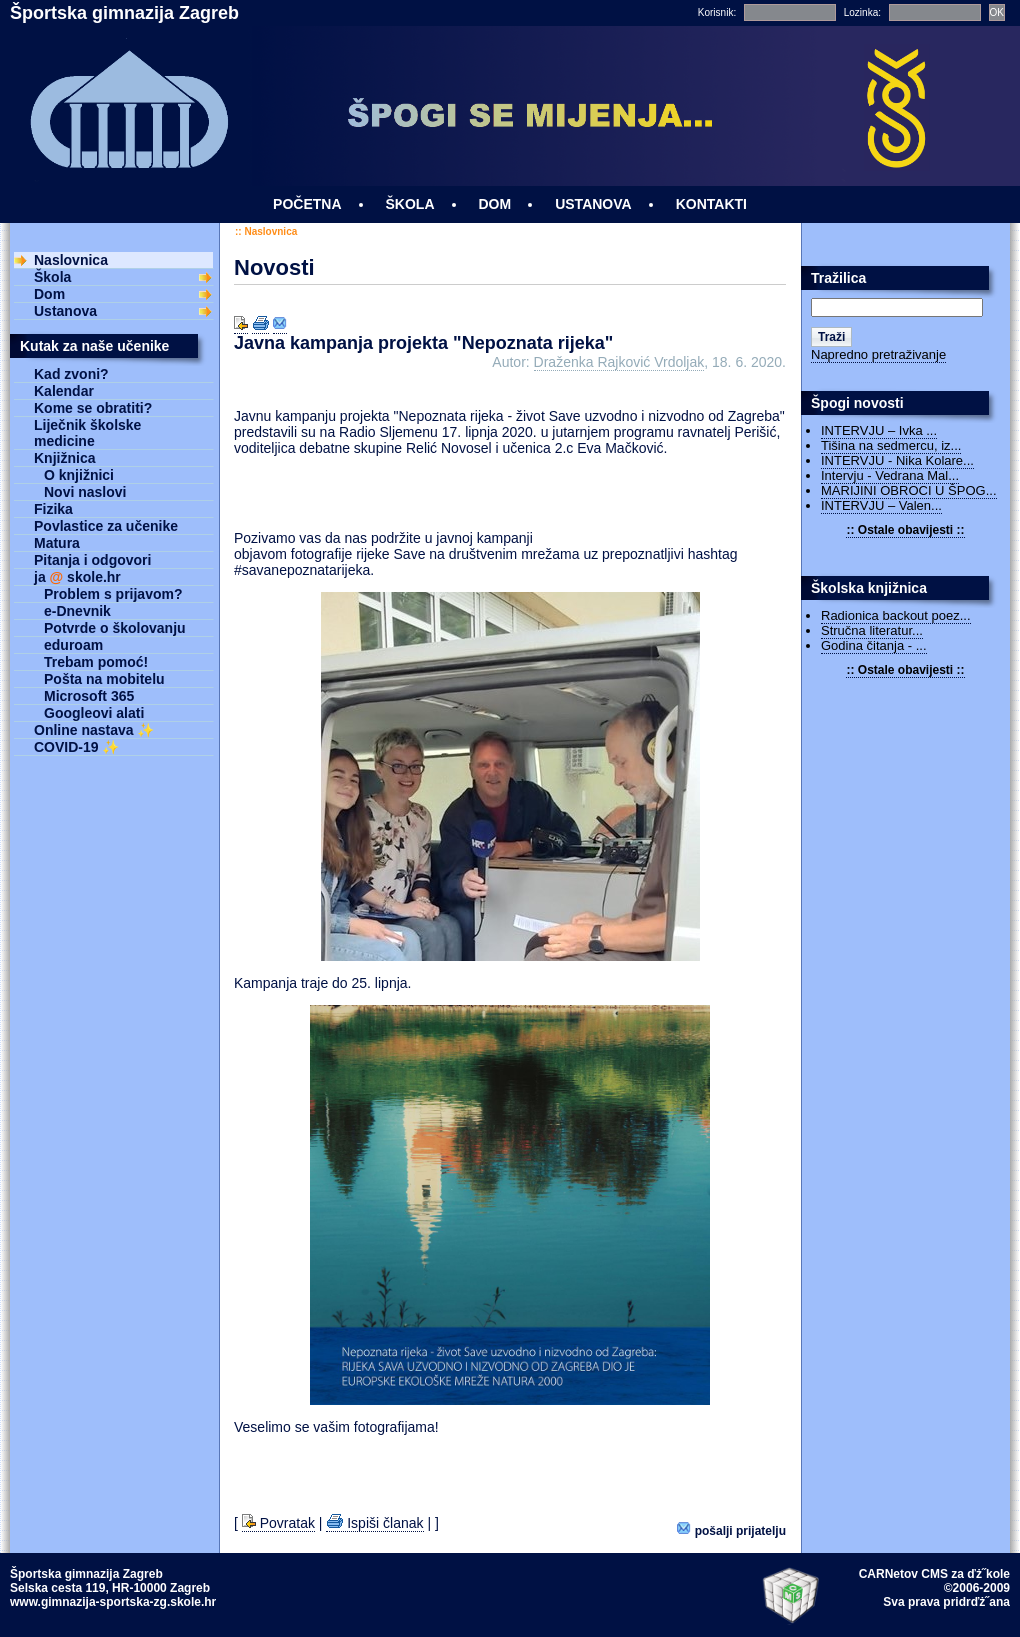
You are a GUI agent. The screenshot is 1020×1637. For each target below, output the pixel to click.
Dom (49, 294)
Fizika (53, 509)
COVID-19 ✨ (76, 747)
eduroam (73, 645)
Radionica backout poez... (896, 615)
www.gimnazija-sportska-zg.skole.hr (113, 1602)
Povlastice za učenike (106, 526)
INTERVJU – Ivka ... (879, 430)
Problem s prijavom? (113, 594)
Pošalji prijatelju (731, 1529)
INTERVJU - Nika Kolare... (897, 460)
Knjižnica (64, 458)
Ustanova (65, 311)
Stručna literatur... (872, 630)
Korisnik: (717, 12)
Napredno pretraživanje (878, 354)
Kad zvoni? (71, 374)
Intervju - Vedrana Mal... (890, 475)
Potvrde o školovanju (115, 628)
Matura (57, 543)
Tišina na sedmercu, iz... (891, 445)
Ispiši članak (374, 1523)
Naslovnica (270, 231)
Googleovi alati (94, 713)
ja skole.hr (77, 577)
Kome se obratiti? (93, 408)
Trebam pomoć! (96, 662)
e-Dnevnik (77, 611)
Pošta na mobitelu (104, 679)
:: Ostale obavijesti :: (905, 530)
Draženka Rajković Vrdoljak (619, 362)
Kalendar (64, 391)
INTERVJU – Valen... (881, 505)
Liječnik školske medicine (87, 433)
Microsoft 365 (89, 696)
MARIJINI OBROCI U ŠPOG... (909, 490)
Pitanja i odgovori (92, 560)
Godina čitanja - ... (874, 645)
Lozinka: (862, 12)
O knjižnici (79, 475)
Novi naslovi (85, 492)
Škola (52, 277)
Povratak (278, 1523)
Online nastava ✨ (94, 730)
